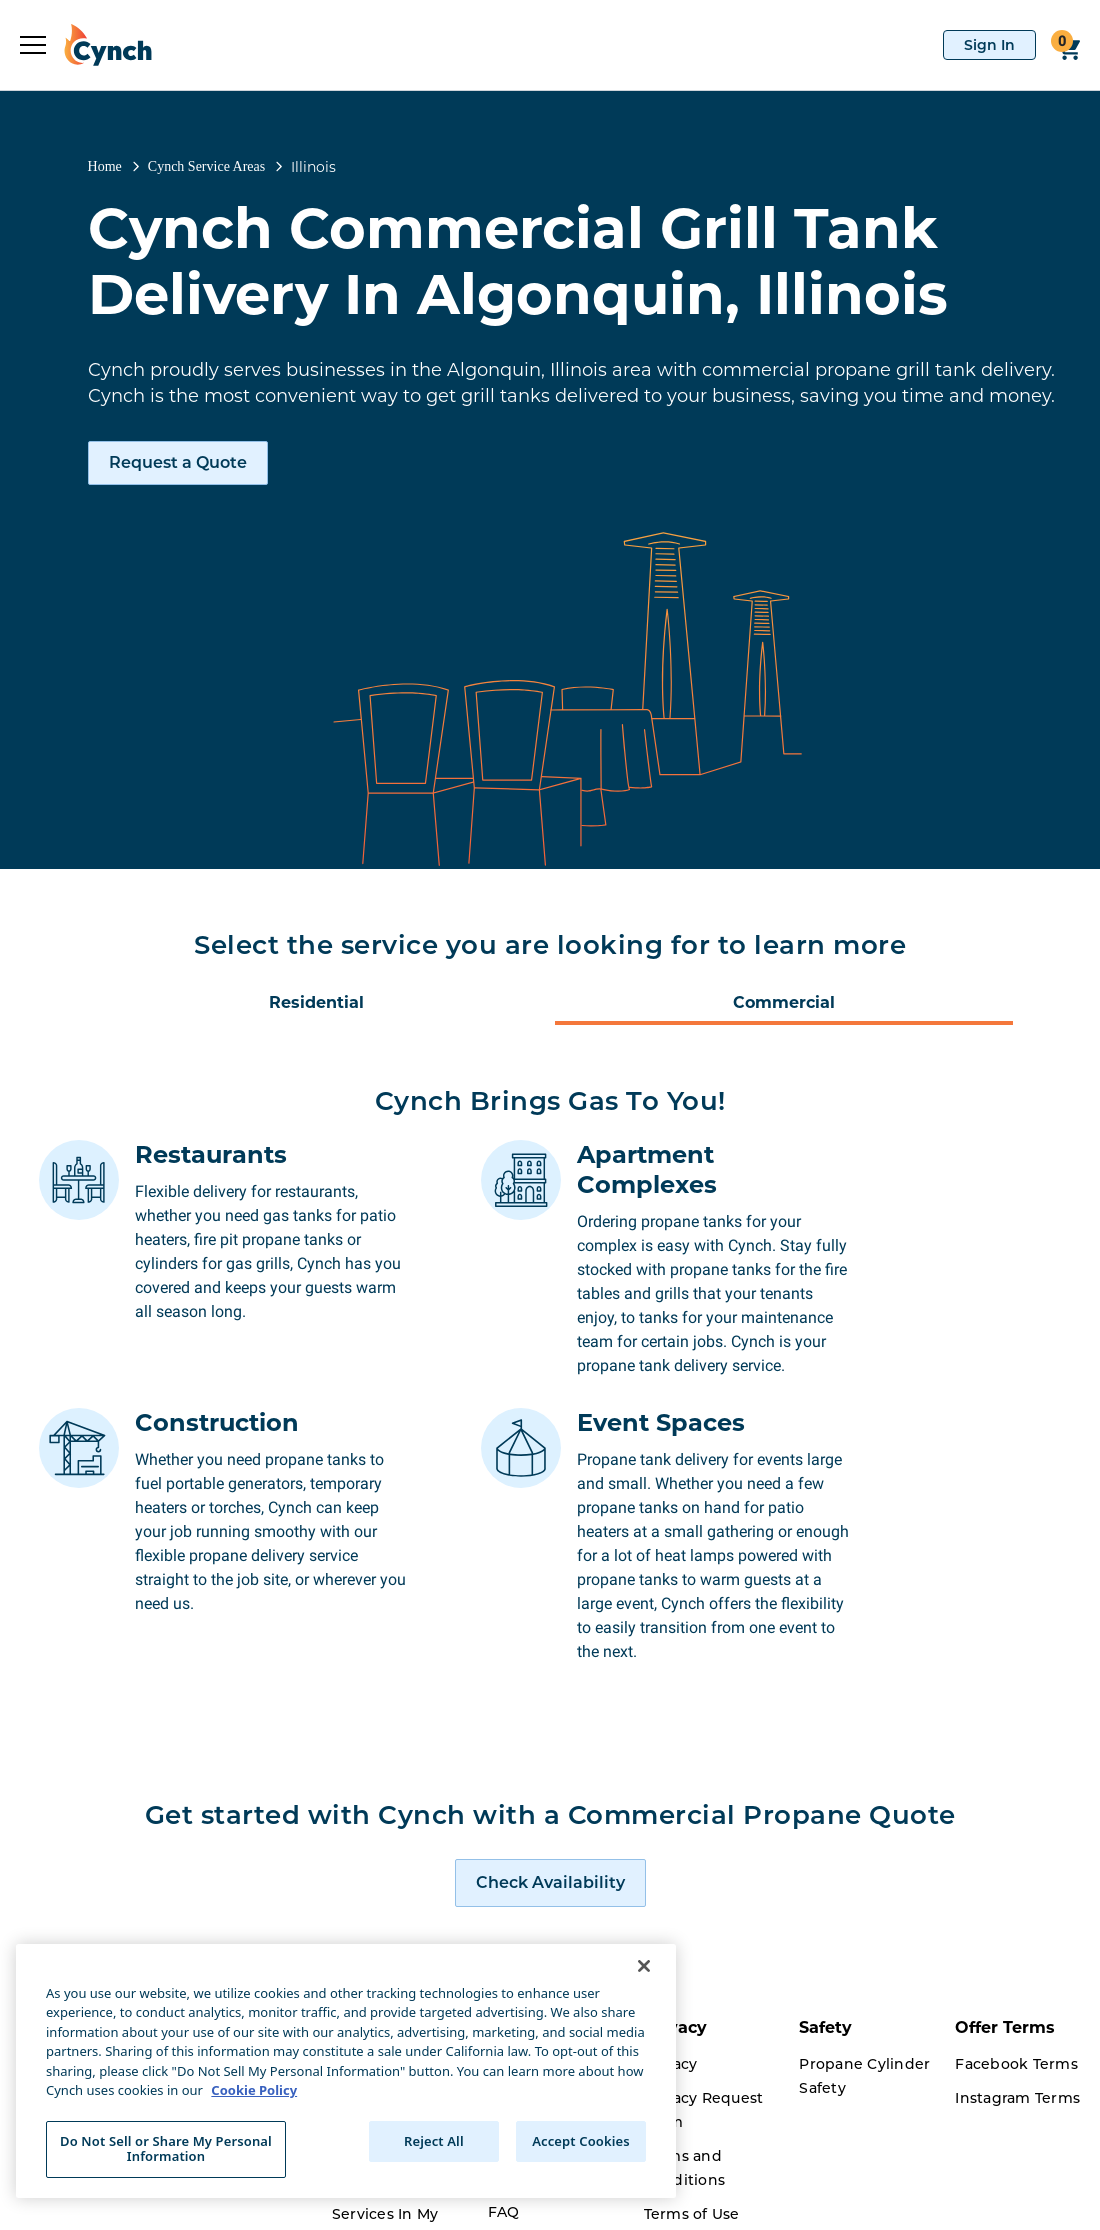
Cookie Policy (694, 2146)
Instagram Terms (1017, 1996)
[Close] (644, 1966)
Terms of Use (692, 2112)
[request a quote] (550, 1781)
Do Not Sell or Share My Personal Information (166, 2149)
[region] (346, 2071)
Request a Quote (178, 462)
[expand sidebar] (33, 45)
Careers (360, 2204)
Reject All (434, 2141)
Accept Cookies (581, 2141)
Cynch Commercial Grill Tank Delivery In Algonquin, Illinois (518, 261)
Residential (316, 1002)
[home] (99, 45)
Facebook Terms (1016, 1962)
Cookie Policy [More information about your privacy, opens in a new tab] (254, 2090)
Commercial (784, 1002)
